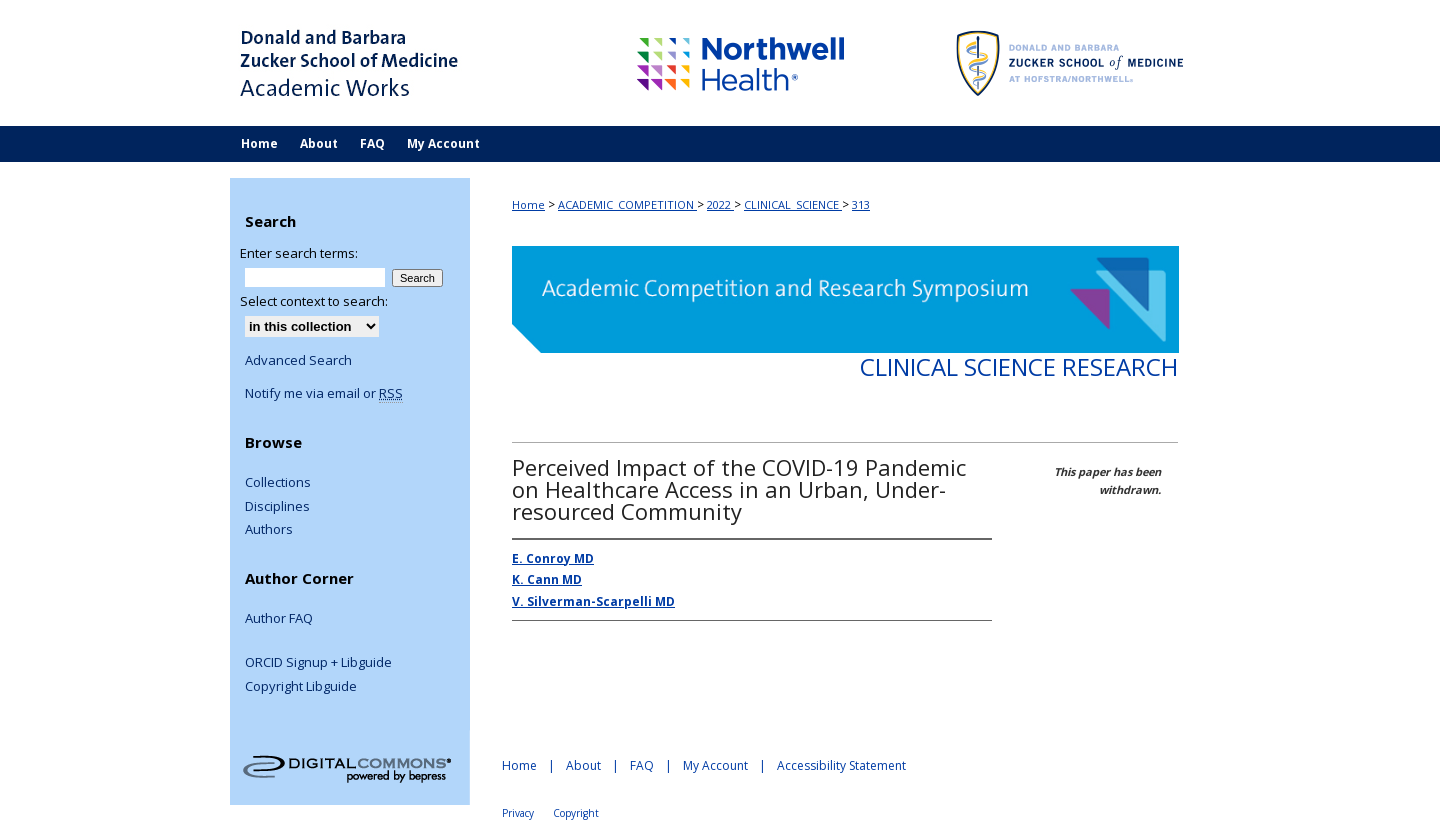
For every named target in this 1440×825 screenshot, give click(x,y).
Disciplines (277, 507)
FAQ (642, 765)
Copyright (576, 813)
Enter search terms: (299, 253)
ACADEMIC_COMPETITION (627, 204)
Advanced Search (298, 360)
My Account (715, 765)
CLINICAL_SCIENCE (793, 204)
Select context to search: (314, 301)
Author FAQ (279, 619)
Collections (278, 483)
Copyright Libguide (301, 687)
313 (861, 204)
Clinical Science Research (1019, 366)
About (583, 765)
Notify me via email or (324, 394)
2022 (720, 204)
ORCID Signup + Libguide (318, 663)
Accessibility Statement (841, 765)
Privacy (518, 813)
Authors (269, 530)
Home (528, 204)
